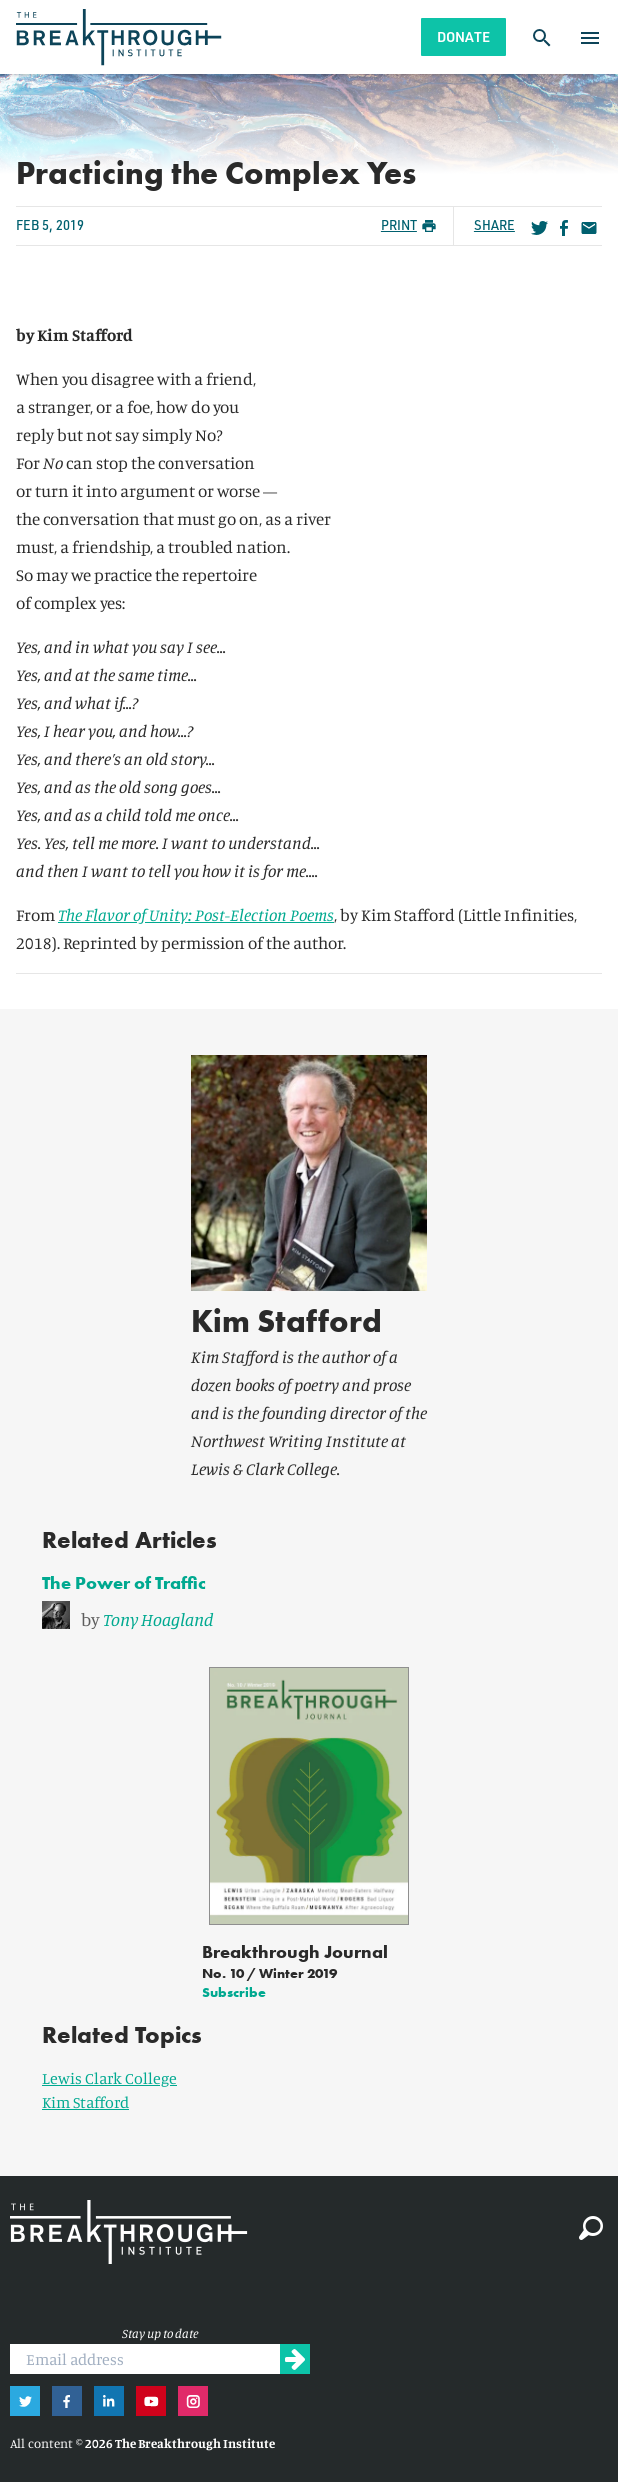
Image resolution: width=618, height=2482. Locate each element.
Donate (463, 36)
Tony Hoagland (158, 1619)
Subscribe (234, 1992)
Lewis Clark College (109, 2078)
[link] (309, 1616)
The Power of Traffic (124, 1582)
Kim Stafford (286, 1321)
